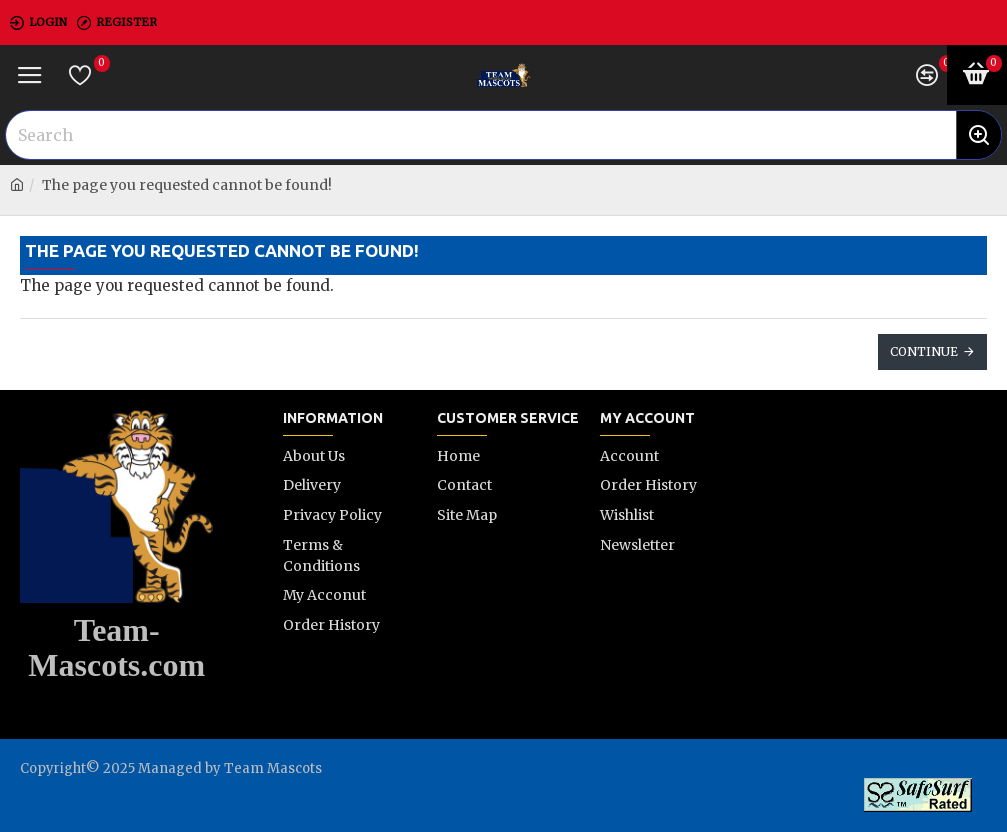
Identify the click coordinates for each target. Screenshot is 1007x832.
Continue (924, 351)
